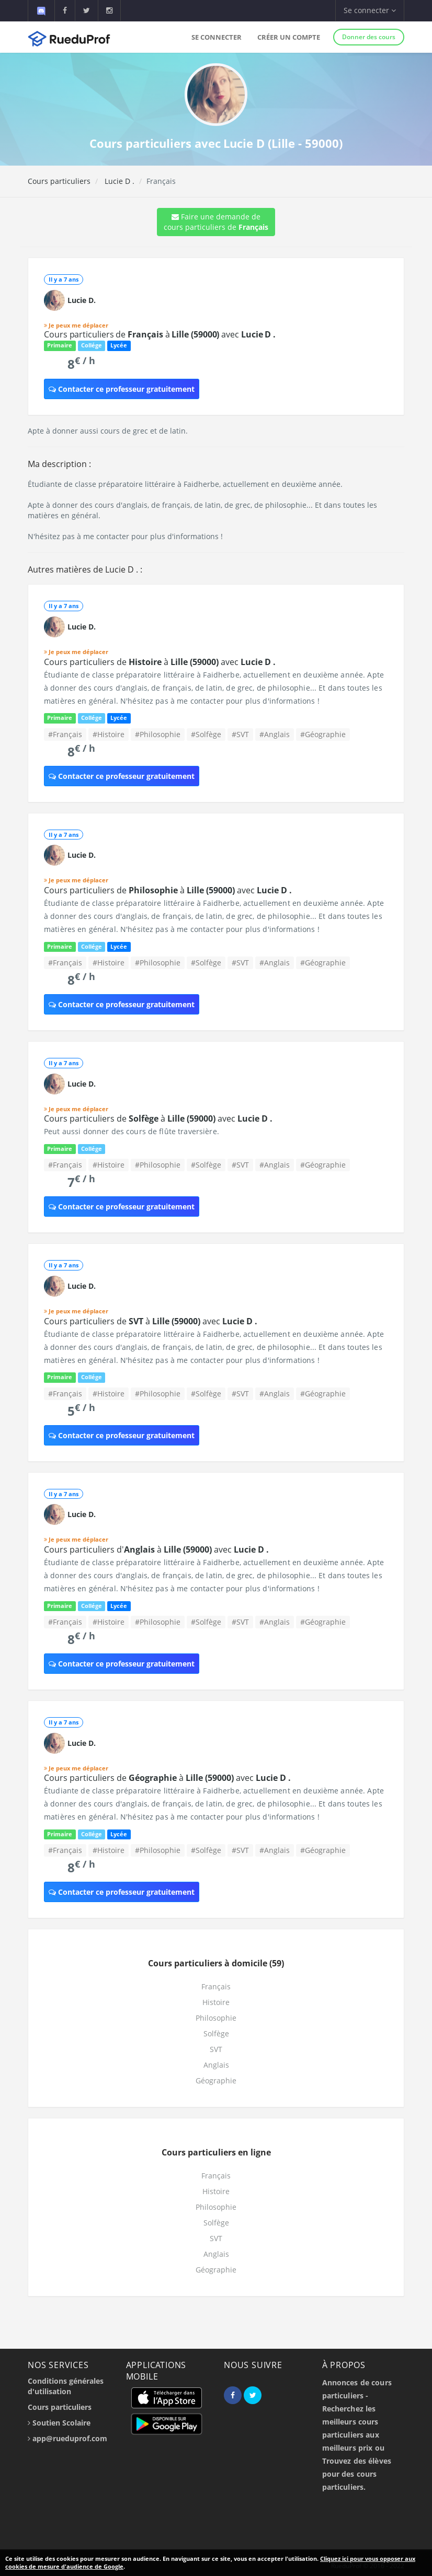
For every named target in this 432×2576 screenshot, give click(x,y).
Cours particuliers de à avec (160, 334)
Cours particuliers (59, 181)
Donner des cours (368, 36)
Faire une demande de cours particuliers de (216, 222)
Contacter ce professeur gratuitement (122, 389)
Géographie (216, 2080)
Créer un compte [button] (288, 37)
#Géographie (323, 734)
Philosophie (216, 2018)
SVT (216, 2049)
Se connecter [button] (370, 10)
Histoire (216, 2002)
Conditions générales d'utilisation (66, 2386)
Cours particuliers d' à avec (156, 1549)
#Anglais (274, 734)
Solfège (216, 2033)
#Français (65, 734)
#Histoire (108, 734)
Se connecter (216, 37)
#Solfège (206, 734)
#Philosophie (157, 734)
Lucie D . (118, 181)
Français (216, 1986)
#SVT (240, 734)
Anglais (216, 2065)
